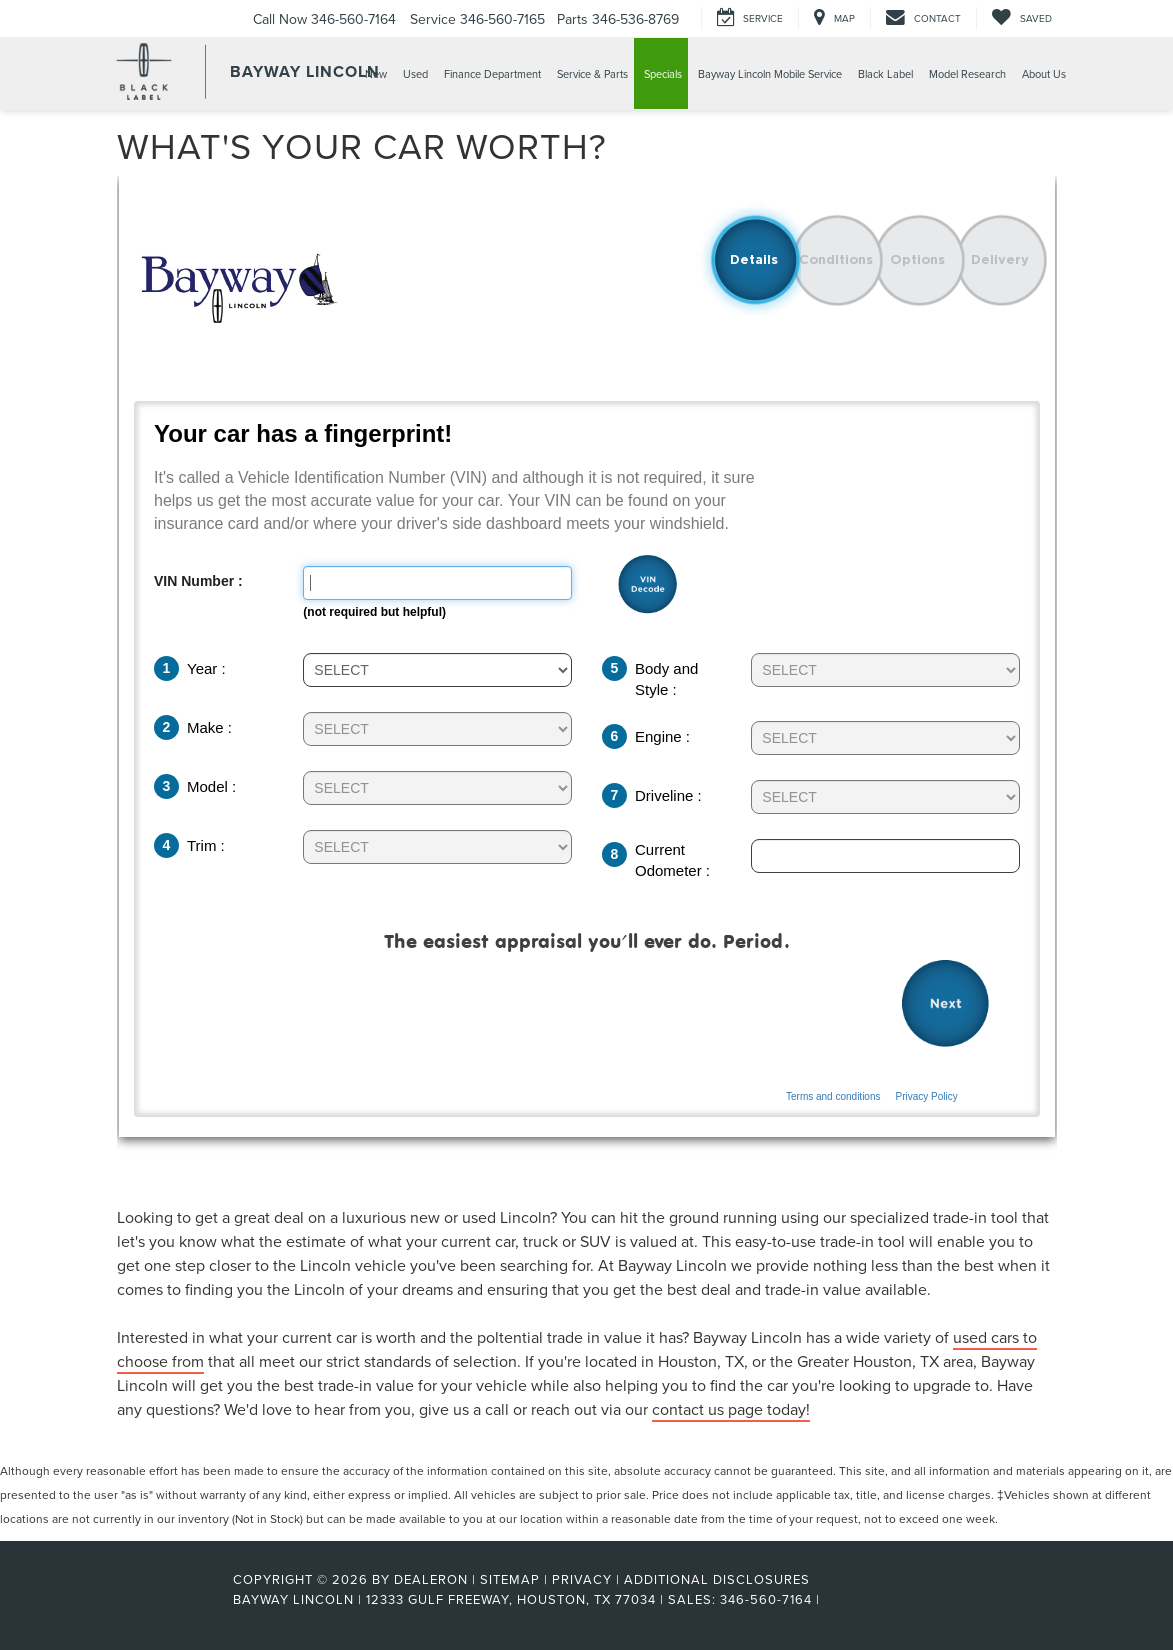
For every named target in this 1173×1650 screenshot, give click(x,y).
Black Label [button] (885, 74)
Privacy (582, 1579)
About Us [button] (1044, 74)
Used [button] (415, 74)
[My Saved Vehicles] (1021, 18)
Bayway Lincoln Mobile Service (770, 74)
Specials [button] (663, 74)
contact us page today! (731, 1409)
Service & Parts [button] (592, 74)
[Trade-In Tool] (587, 688)
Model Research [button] (967, 74)
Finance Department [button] (492, 74)
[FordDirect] (168, 1599)
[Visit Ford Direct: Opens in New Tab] (830, 1599)
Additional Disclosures (717, 1579)
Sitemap (510, 1579)
